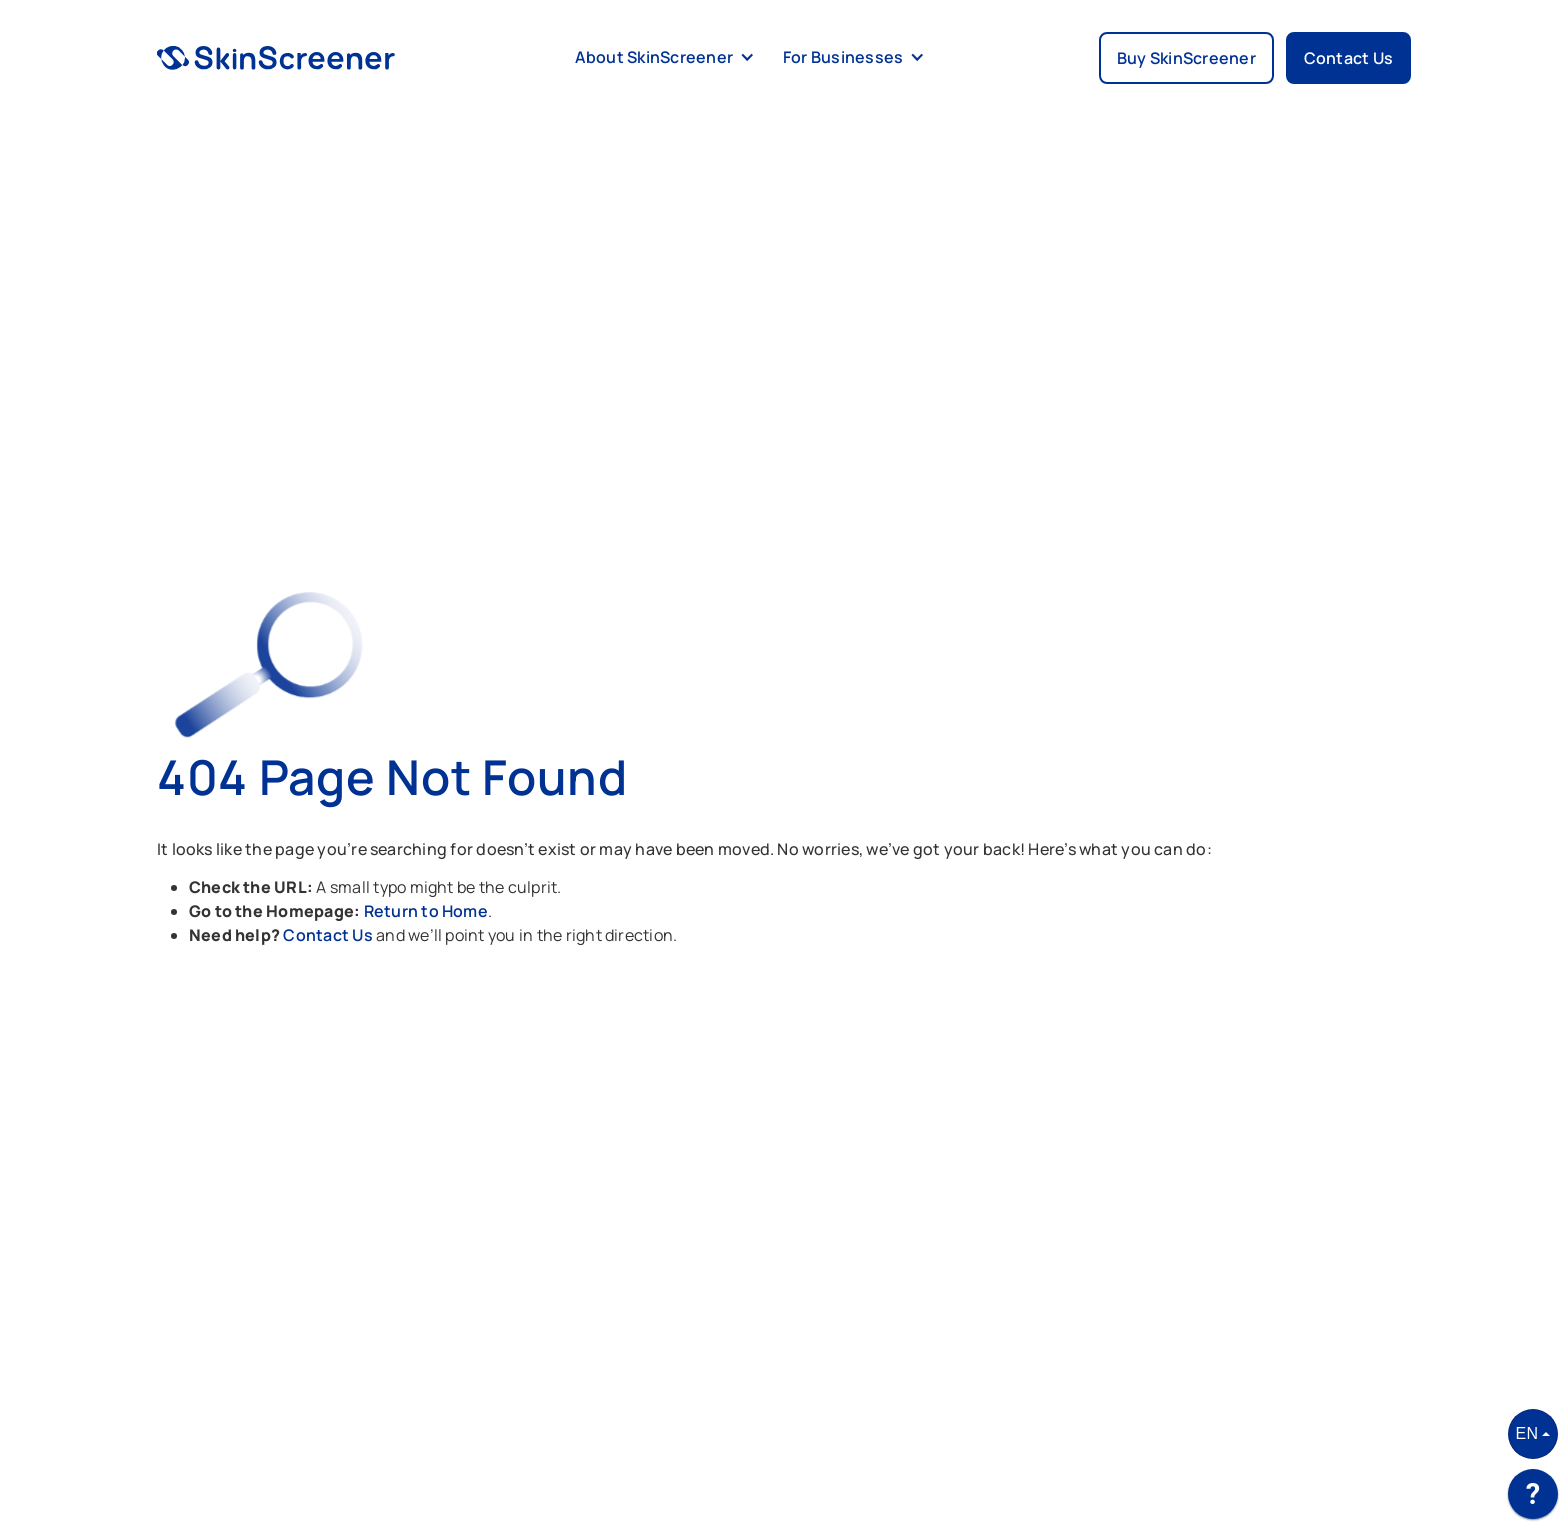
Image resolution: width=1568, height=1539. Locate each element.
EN (1527, 1433)
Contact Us (329, 935)
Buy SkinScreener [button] (1186, 58)
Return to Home (426, 911)
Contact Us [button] (1348, 58)
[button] (662, 58)
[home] (276, 58)
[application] (1533, 1499)
